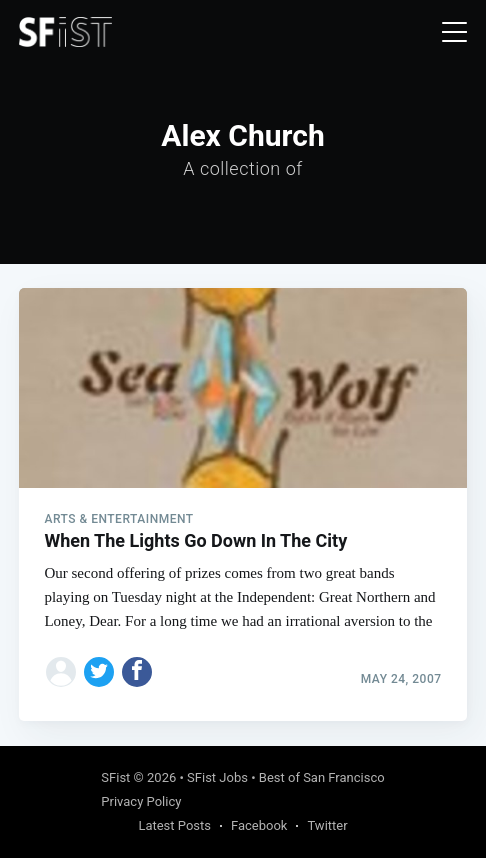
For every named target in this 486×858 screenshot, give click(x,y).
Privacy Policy (141, 801)
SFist (115, 777)
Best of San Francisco (322, 777)
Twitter (327, 825)
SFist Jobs (217, 777)
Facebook (259, 825)
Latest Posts (174, 825)
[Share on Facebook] (137, 672)
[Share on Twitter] (99, 672)
